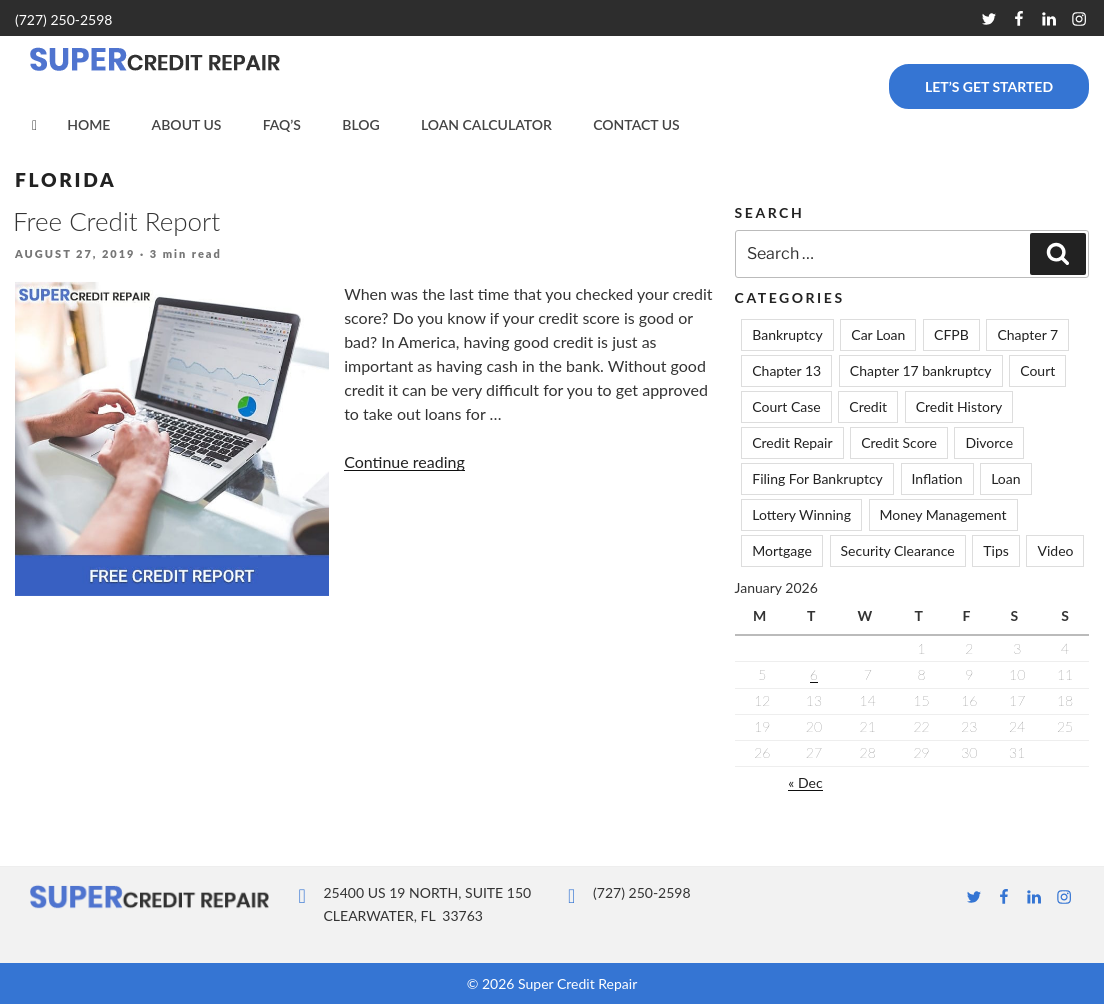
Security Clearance (898, 550)
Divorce (989, 442)
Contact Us (636, 124)
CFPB (951, 334)
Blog (360, 124)
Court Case (786, 406)
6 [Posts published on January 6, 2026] (814, 674)
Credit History (959, 406)
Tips (996, 550)
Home (88, 124)
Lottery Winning (801, 514)
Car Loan (878, 334)
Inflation (937, 478)
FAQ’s (282, 124)
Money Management (943, 514)
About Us (187, 124)
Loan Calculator (486, 124)
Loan (1005, 478)
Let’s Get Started (989, 86)
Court (1037, 370)
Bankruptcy (787, 334)
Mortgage (782, 550)
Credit (868, 406)
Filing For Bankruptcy (817, 478)
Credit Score (899, 442)
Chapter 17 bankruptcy (921, 370)
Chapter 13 (786, 370)
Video (1055, 550)
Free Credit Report (116, 221)
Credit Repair (792, 442)
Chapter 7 (1027, 334)
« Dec (805, 782)
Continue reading (404, 461)
